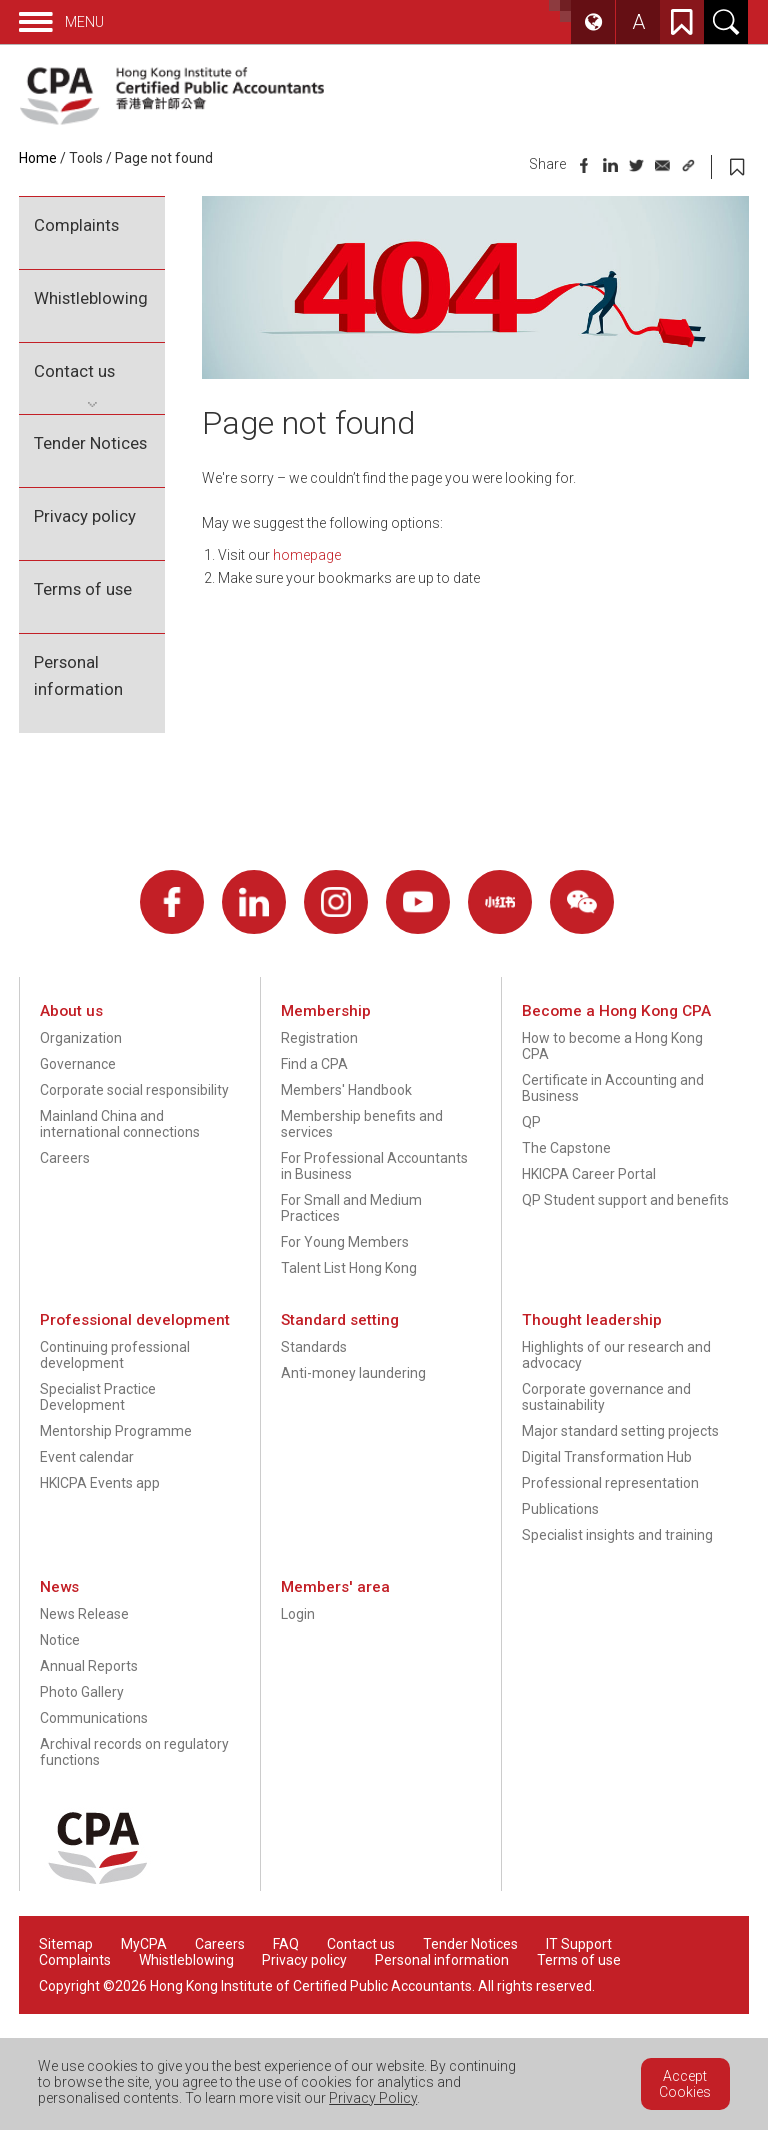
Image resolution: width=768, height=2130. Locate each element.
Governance (78, 1064)
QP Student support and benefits (625, 1200)
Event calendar (87, 1457)
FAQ (286, 1944)
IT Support (579, 1944)
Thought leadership (592, 1320)
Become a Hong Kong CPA (616, 1011)
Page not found (164, 158)
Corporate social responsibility (134, 1090)
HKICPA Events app (100, 1483)
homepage (307, 555)
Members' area (335, 1587)
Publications (560, 1509)
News (59, 1587)
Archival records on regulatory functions (134, 1752)
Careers (65, 1158)
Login (298, 1614)
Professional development (135, 1320)
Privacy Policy (373, 2098)
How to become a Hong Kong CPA (612, 1046)
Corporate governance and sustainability (606, 1397)
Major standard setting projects (620, 1431)
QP (531, 1122)
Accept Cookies (685, 2084)
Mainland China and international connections (120, 1124)
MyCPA (144, 1944)
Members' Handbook (346, 1090)
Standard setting (340, 1320)
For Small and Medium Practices (351, 1208)
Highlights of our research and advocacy (616, 1355)
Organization (81, 1038)
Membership (326, 1011)
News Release (84, 1614)
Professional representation (610, 1483)
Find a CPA (314, 1064)
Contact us (74, 371)
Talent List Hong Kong (349, 1268)
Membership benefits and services (362, 1124)
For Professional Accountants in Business (374, 1166)
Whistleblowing (91, 298)
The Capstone (566, 1148)
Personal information (78, 675)
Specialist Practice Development (98, 1397)
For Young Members (345, 1242)
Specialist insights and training (617, 1535)
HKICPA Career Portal (589, 1174)
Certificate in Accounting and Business (613, 1088)
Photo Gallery (82, 1692)
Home (38, 158)
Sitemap (66, 1944)
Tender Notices (90, 443)
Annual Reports (89, 1666)
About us (71, 1011)
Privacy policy (85, 516)
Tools (86, 158)
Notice (60, 1640)
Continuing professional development (115, 1355)
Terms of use (83, 589)
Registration (319, 1038)
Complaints (76, 225)
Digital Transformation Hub (607, 1457)
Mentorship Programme (116, 1431)
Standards (314, 1347)
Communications (94, 1718)
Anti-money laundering (353, 1373)
